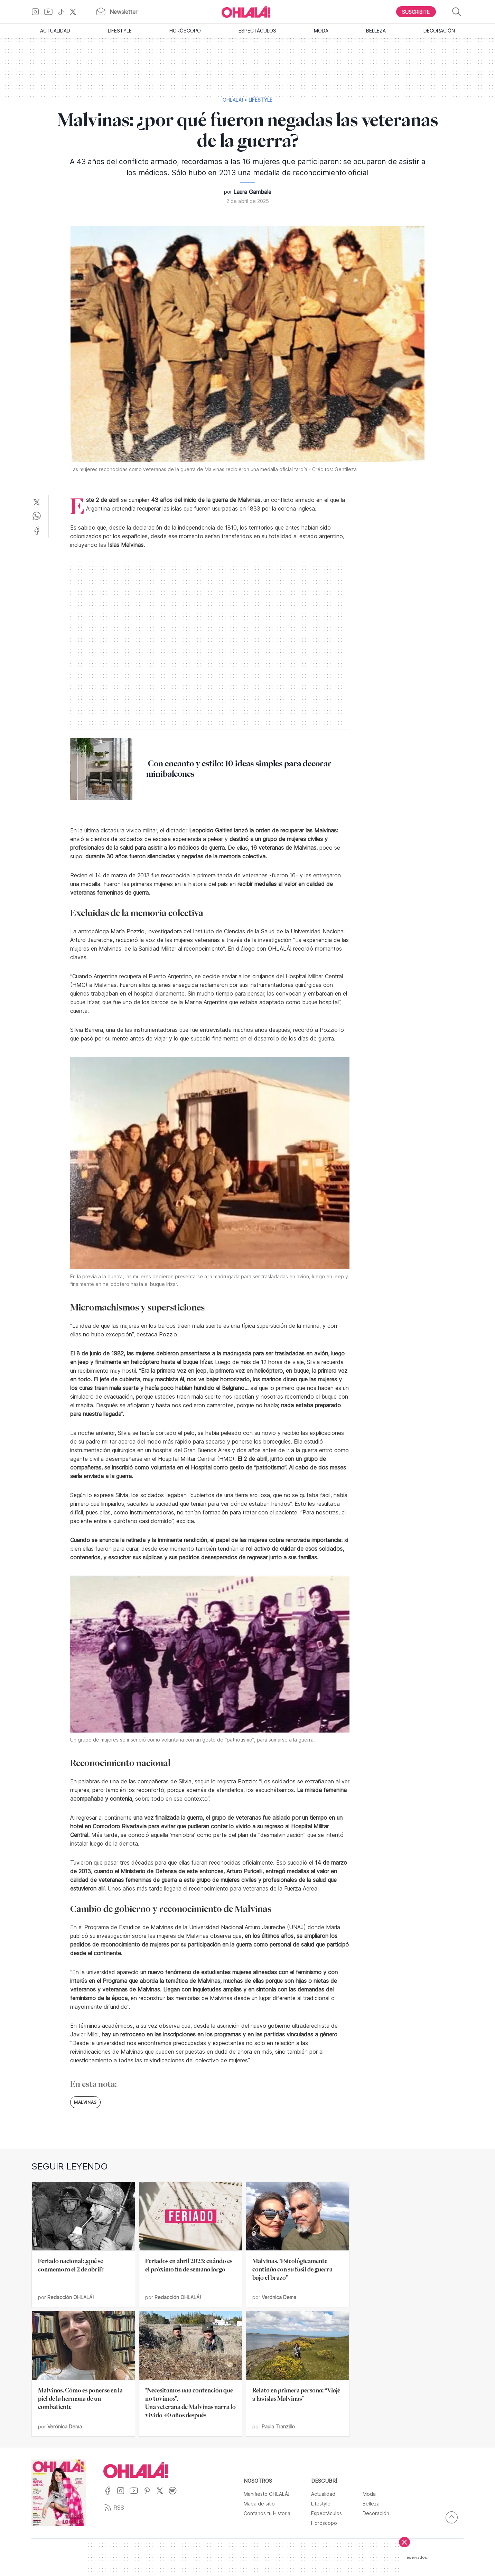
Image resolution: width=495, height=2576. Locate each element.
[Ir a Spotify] (175, 2495)
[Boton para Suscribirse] (416, 11)
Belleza (376, 31)
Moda (321, 31)
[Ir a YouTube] (51, 12)
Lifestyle (120, 31)
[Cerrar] (404, 2542)
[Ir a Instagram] (37, 11)
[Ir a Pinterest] (149, 2495)
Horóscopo (185, 31)
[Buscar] (457, 12)
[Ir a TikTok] (63, 11)
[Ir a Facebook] (110, 2494)
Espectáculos (257, 31)
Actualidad (55, 31)
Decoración (439, 31)
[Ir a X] (75, 11)
